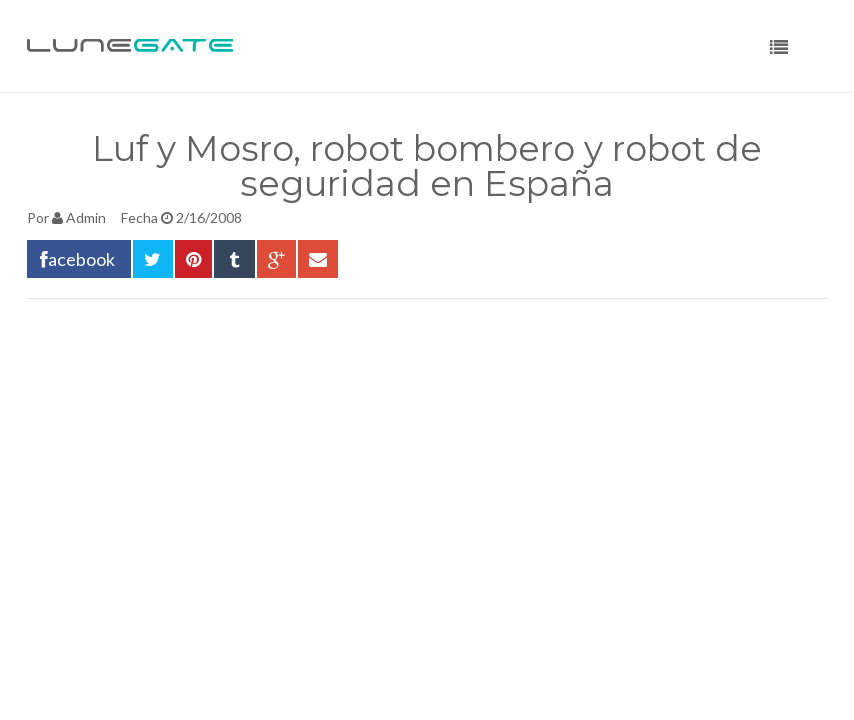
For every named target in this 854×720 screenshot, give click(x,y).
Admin (86, 217)
